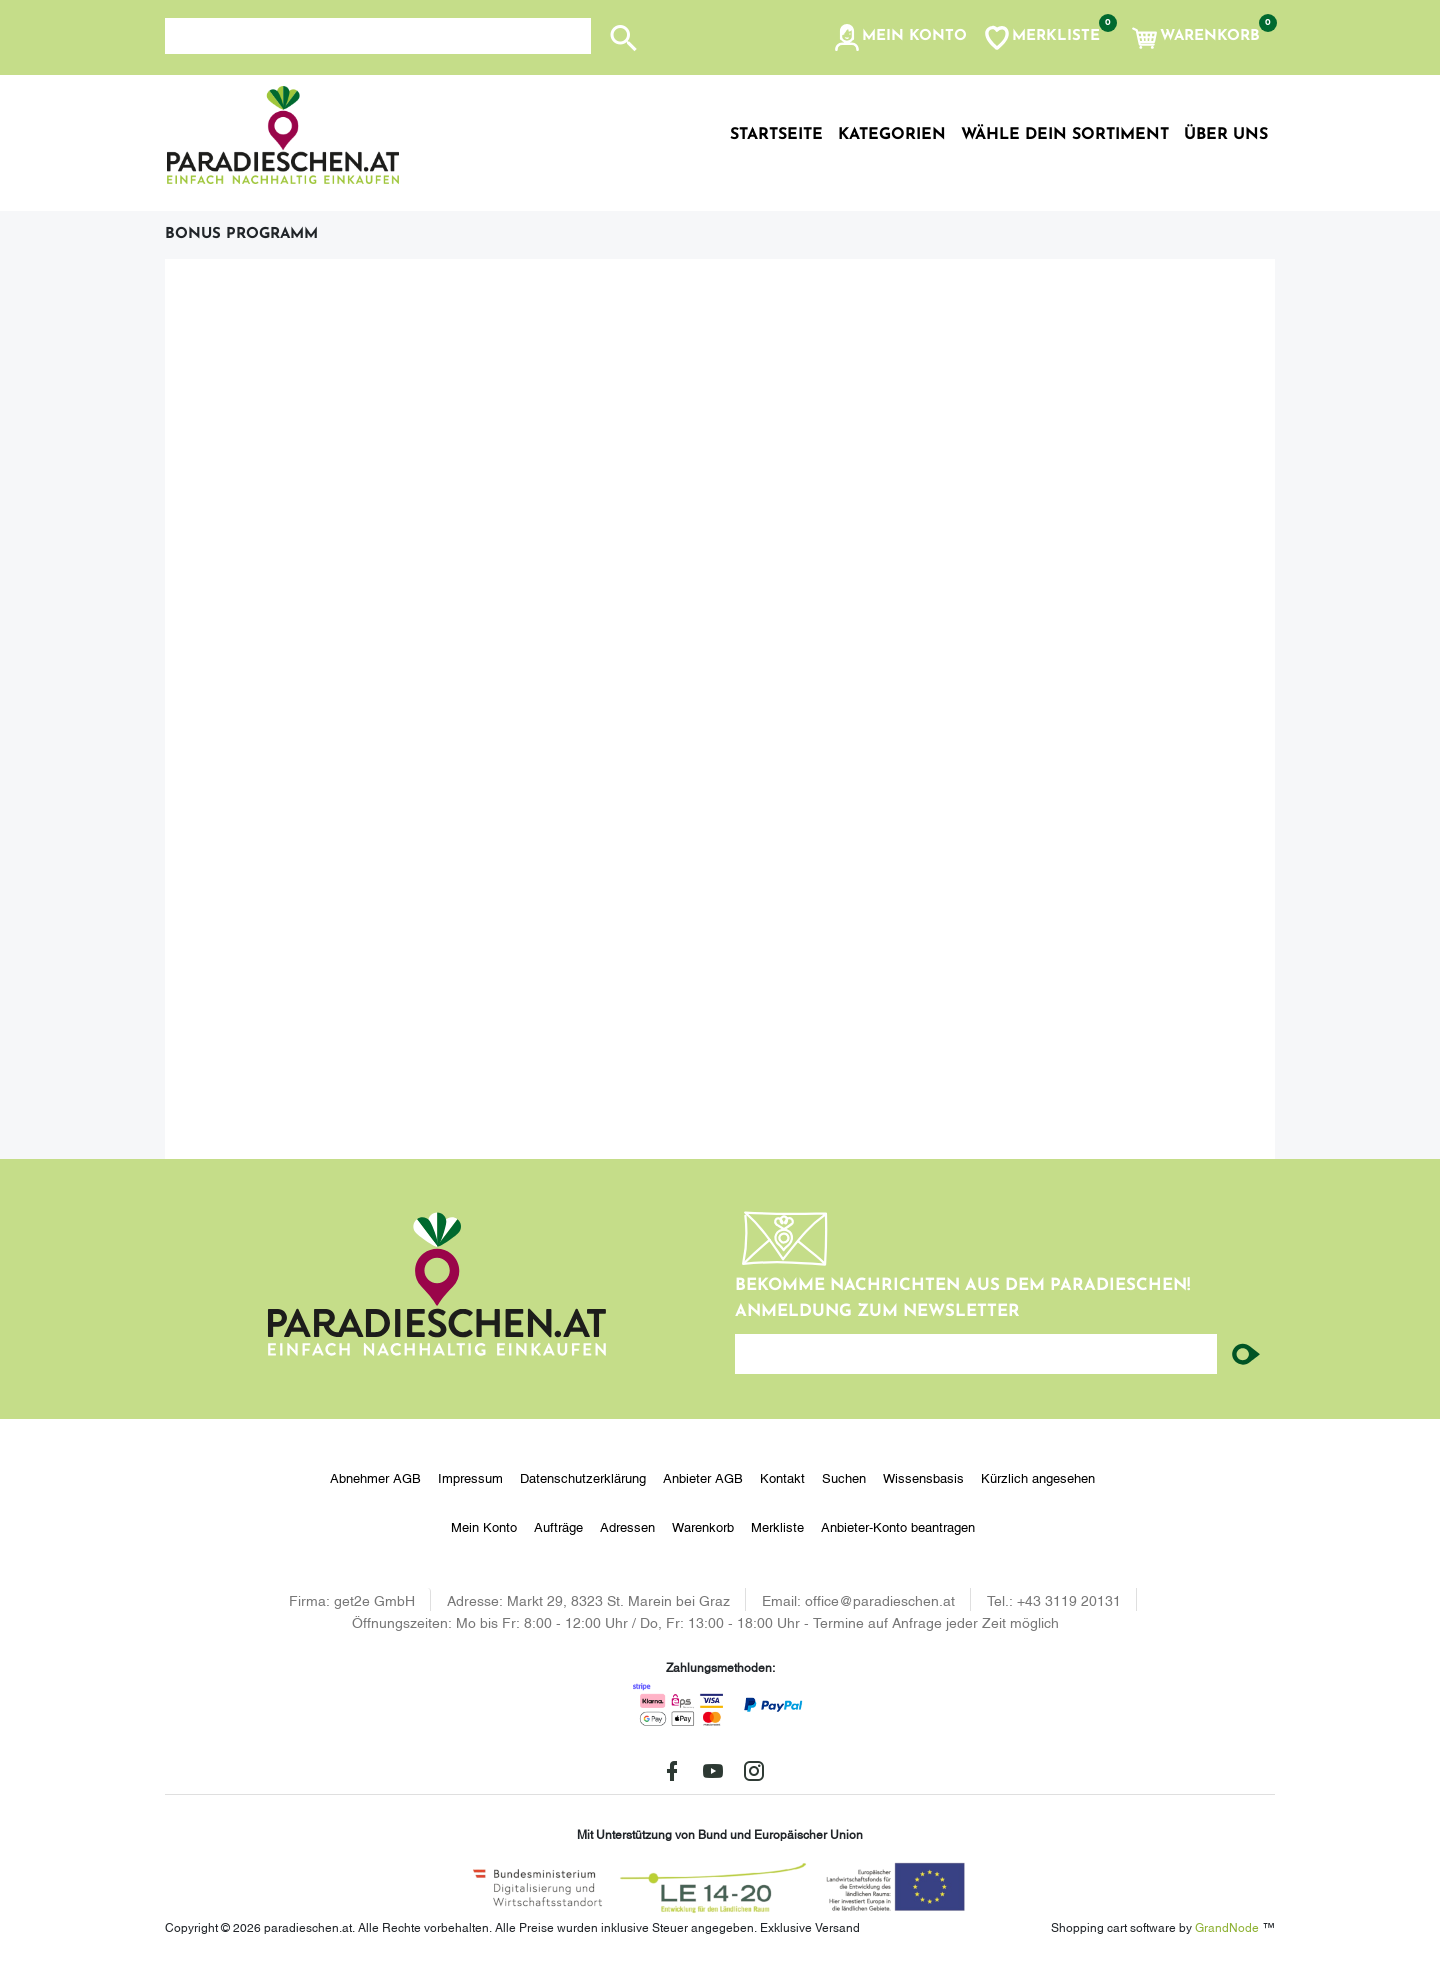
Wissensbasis (923, 1477)
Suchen (844, 1477)
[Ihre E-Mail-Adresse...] (976, 1354)
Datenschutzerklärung (583, 1477)
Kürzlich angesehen (1038, 1477)
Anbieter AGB (703, 1477)
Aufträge (558, 1526)
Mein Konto (484, 1526)
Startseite (776, 135)
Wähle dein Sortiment (1065, 135)
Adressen (627, 1526)
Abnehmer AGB (375, 1477)
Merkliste (777, 1526)
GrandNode (1227, 1926)
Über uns (1226, 135)
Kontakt (782, 1477)
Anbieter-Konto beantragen (898, 1526)
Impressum (470, 1477)
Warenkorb (703, 1526)
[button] (899, 38)
